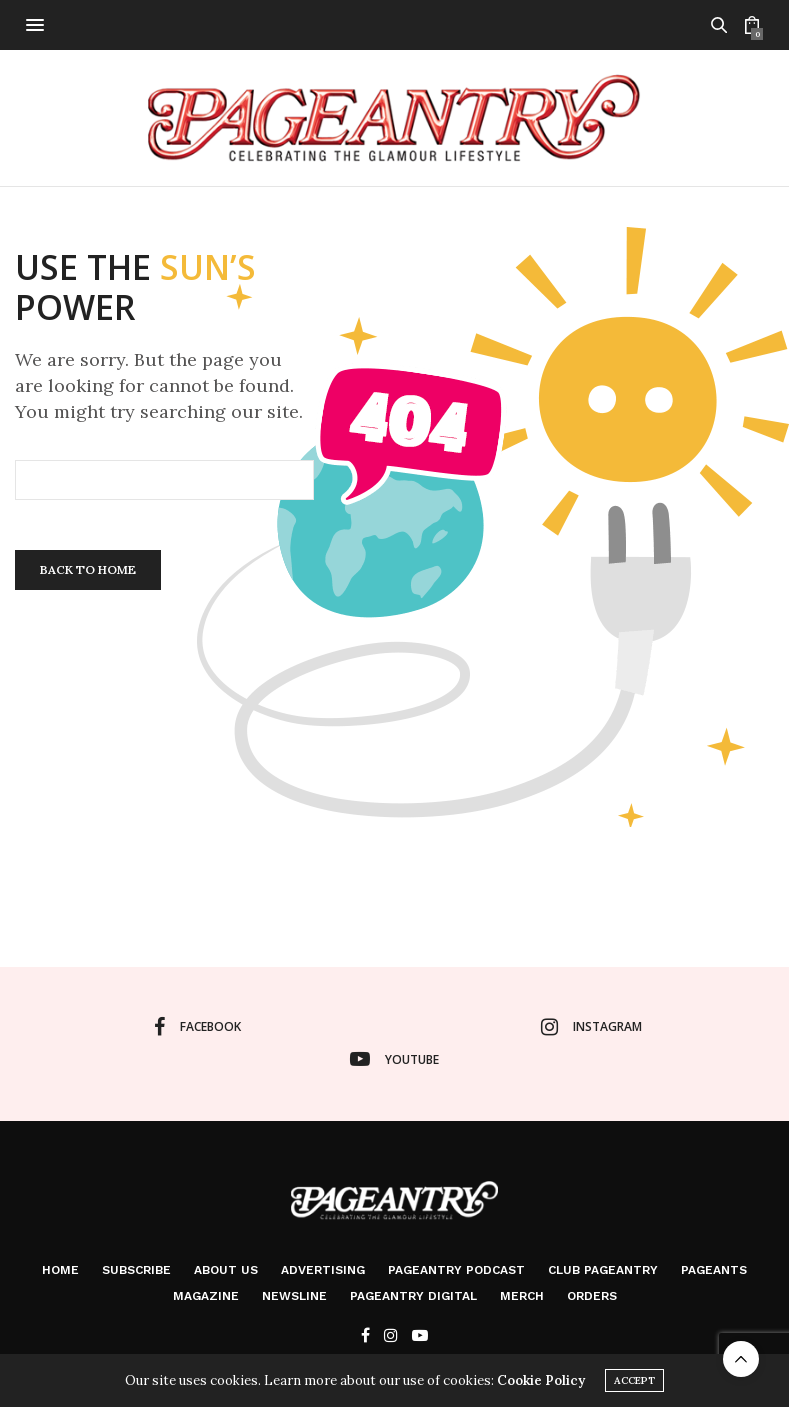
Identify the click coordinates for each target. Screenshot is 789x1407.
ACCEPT (634, 1380)
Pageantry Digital (413, 1296)
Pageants (714, 1270)
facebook (197, 1027)
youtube (394, 1059)
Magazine (206, 1296)
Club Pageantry (603, 1270)
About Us (226, 1270)
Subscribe (136, 1270)
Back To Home (88, 569)
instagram (591, 1027)
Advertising (323, 1270)
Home (60, 1270)
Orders (592, 1296)
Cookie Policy (541, 1380)
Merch (522, 1296)
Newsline (294, 1296)
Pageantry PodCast (456, 1270)
